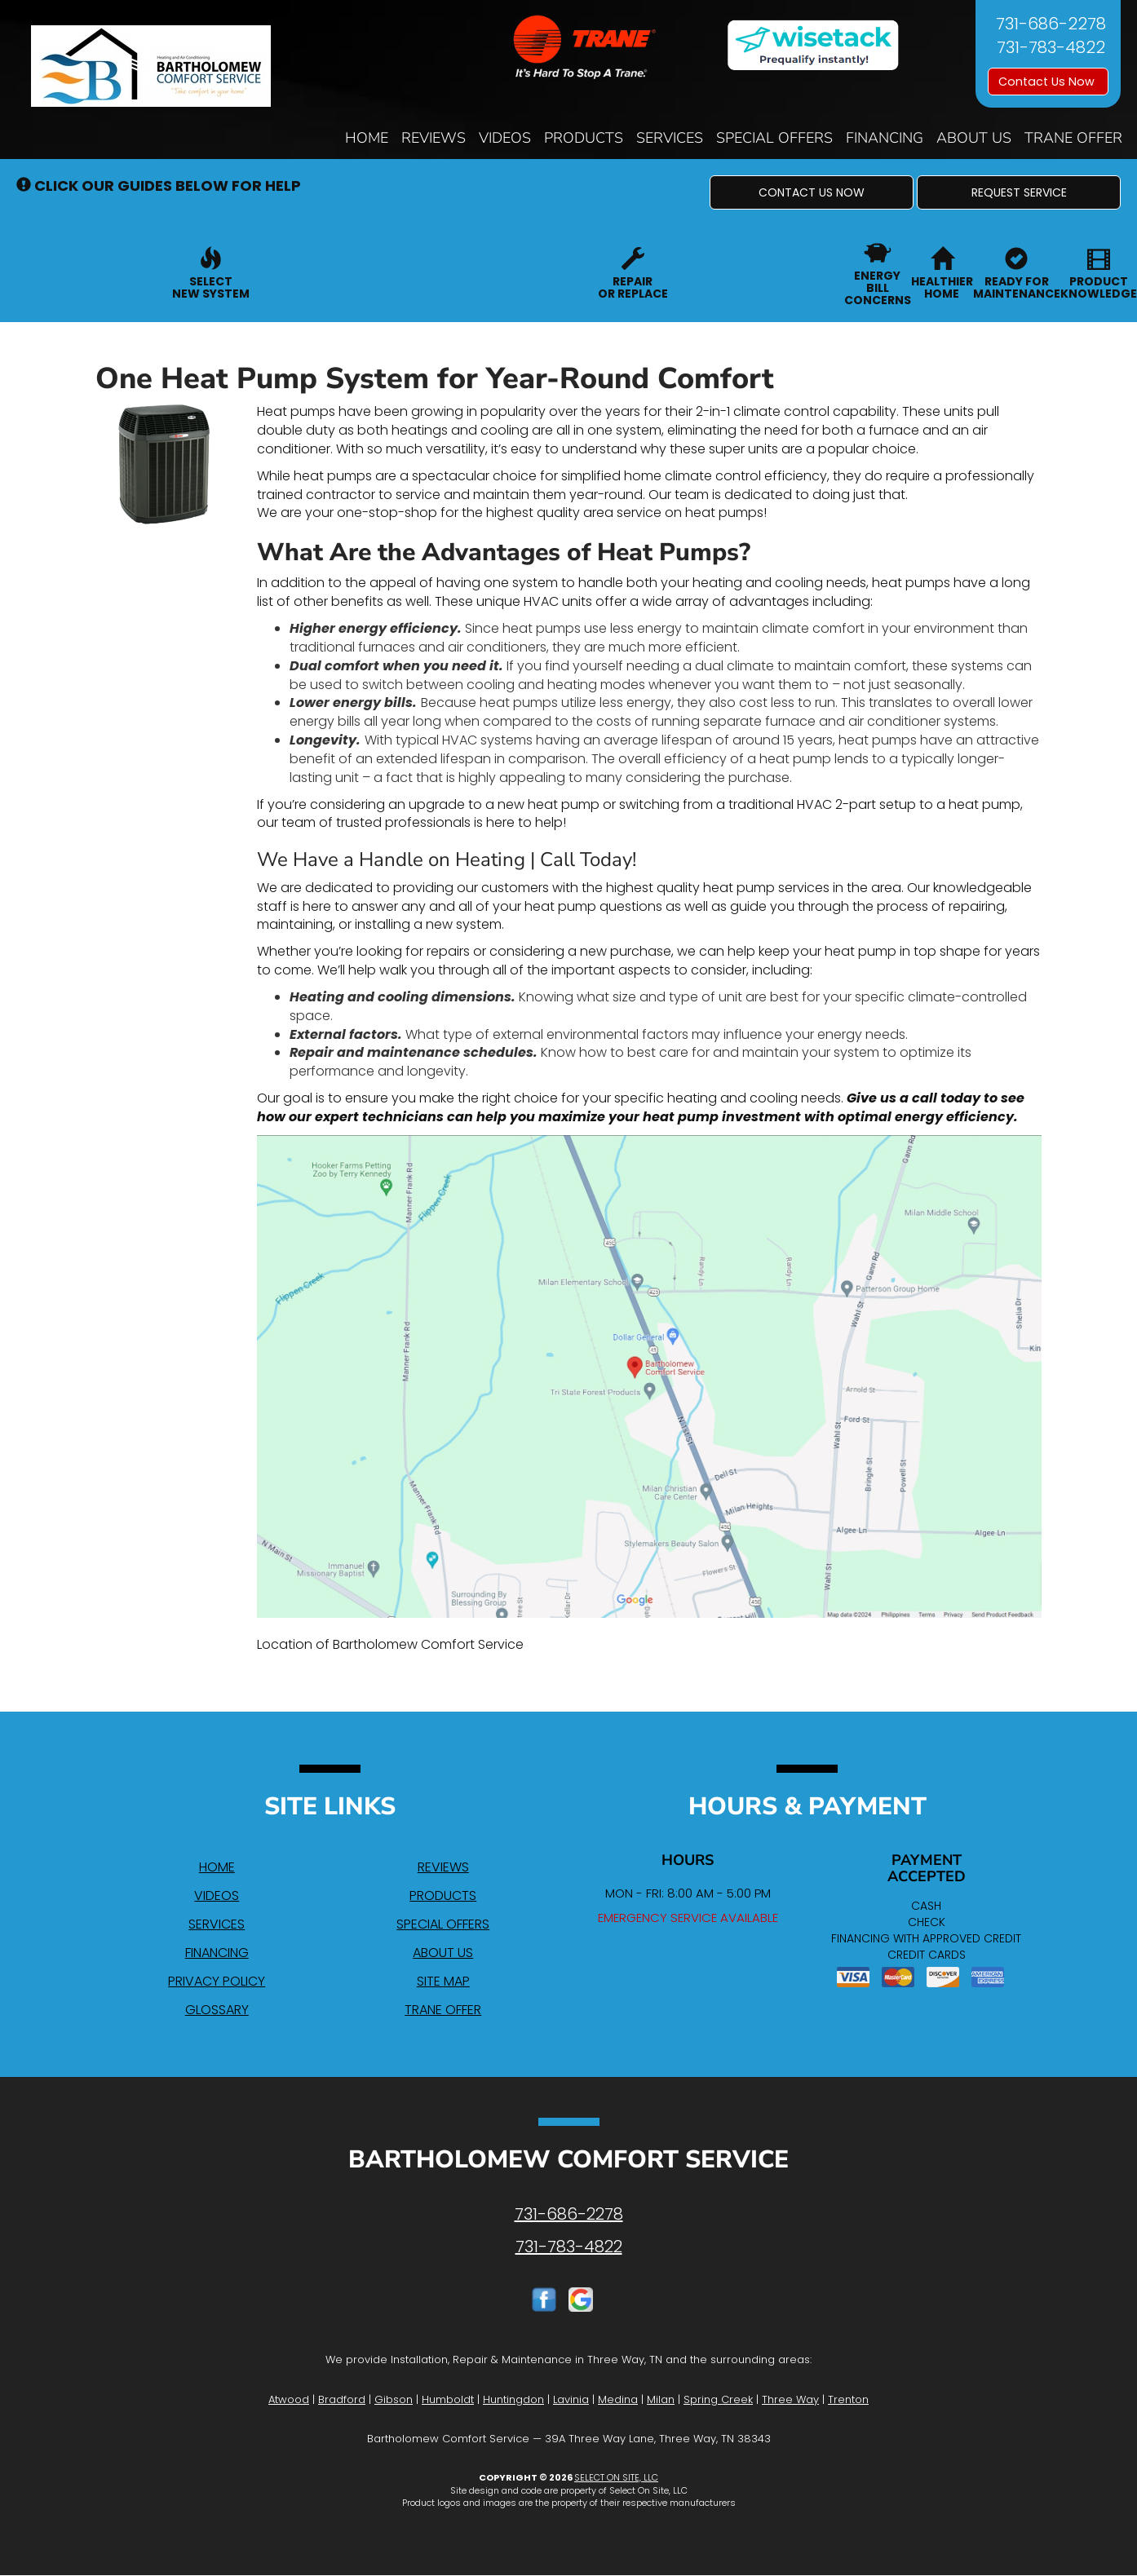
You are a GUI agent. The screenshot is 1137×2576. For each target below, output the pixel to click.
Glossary (217, 2009)
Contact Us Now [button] (1048, 81)
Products (583, 138)
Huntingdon (513, 2399)
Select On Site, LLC (616, 2477)
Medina (618, 2399)
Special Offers (774, 138)
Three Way (790, 2399)
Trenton (848, 2399)
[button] (812, 192)
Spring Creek (718, 2399)
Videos (505, 138)
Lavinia (571, 2399)
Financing (884, 138)
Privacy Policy (216, 1981)
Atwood (288, 2399)
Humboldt (448, 2399)
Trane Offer (1073, 138)
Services (669, 138)
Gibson (393, 2399)
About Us (973, 138)
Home (366, 138)
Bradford (341, 2399)
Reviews (433, 138)
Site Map (443, 1981)
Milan (661, 2399)
